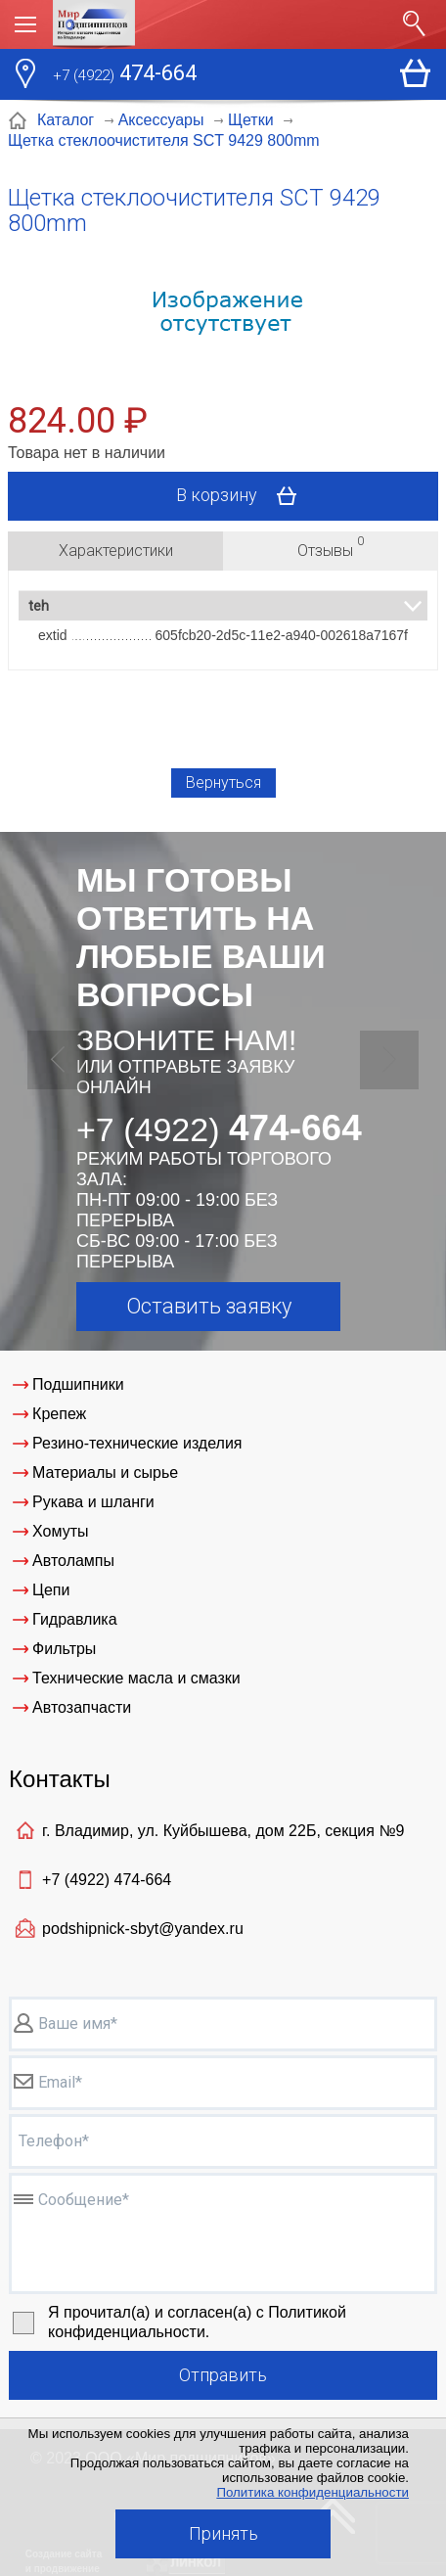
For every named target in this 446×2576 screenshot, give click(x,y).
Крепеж (59, 1413)
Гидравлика (74, 1619)
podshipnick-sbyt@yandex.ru (143, 1928)
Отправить (223, 2375)
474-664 (125, 75)
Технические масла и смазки (136, 1678)
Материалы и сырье (105, 1472)
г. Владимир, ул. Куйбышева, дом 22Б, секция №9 (223, 1830)
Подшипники (78, 1384)
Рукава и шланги (93, 1502)
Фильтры (64, 1648)
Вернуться (223, 782)
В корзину (243, 496)
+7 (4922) (106, 1879)
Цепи (50, 1590)
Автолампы (73, 1560)
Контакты (60, 1779)
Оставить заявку (208, 1306)
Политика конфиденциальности (312, 2492)
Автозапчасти (81, 1707)
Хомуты (60, 1531)
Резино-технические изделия (137, 1443)
